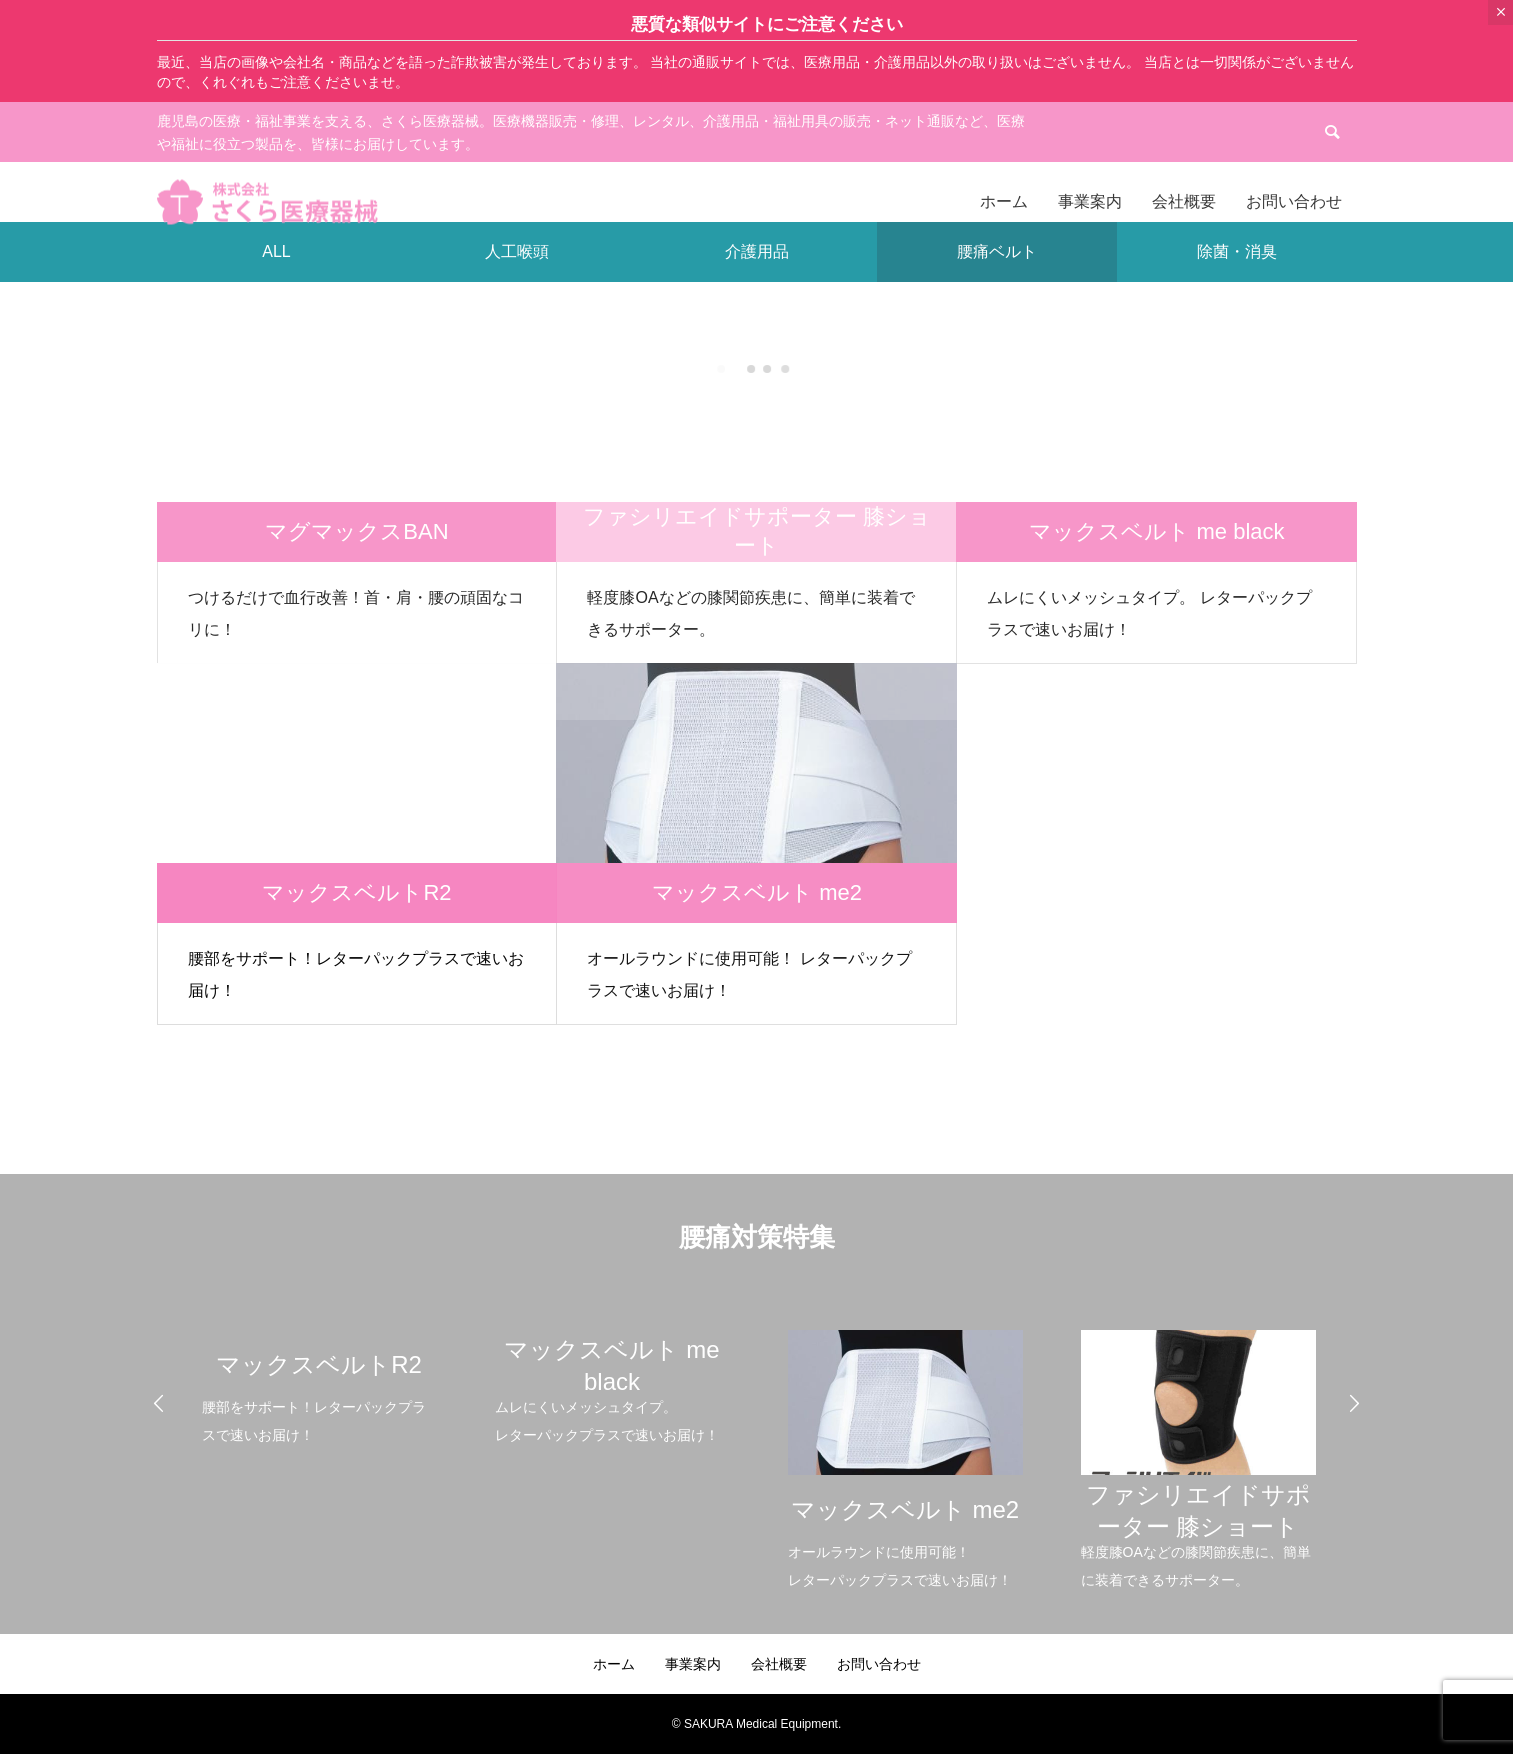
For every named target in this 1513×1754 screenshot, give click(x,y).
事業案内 (693, 1664)
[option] (318, 1374)
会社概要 (779, 1664)
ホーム (614, 1664)
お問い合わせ (879, 1664)
